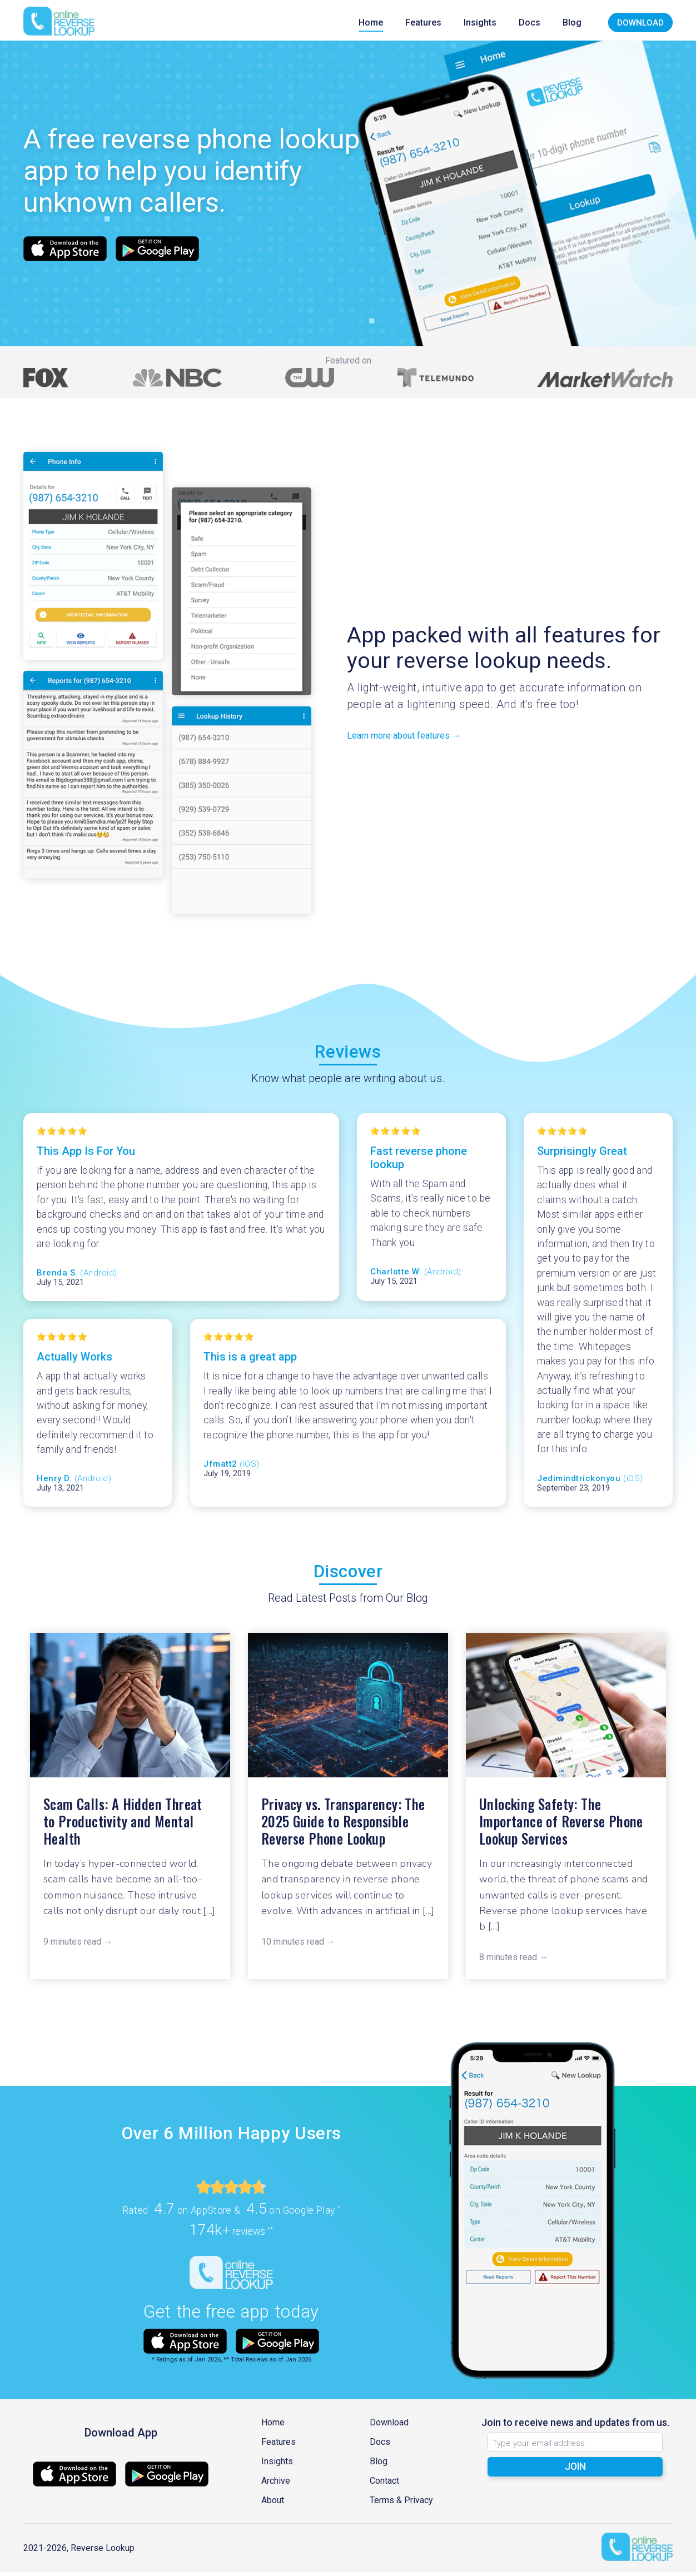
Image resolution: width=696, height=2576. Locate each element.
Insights (480, 22)
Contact (384, 2484)
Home (371, 22)
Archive (275, 2484)
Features (423, 22)
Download (640, 23)
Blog (572, 22)
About (272, 2504)
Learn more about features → (404, 739)
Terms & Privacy (401, 2504)
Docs (529, 22)
